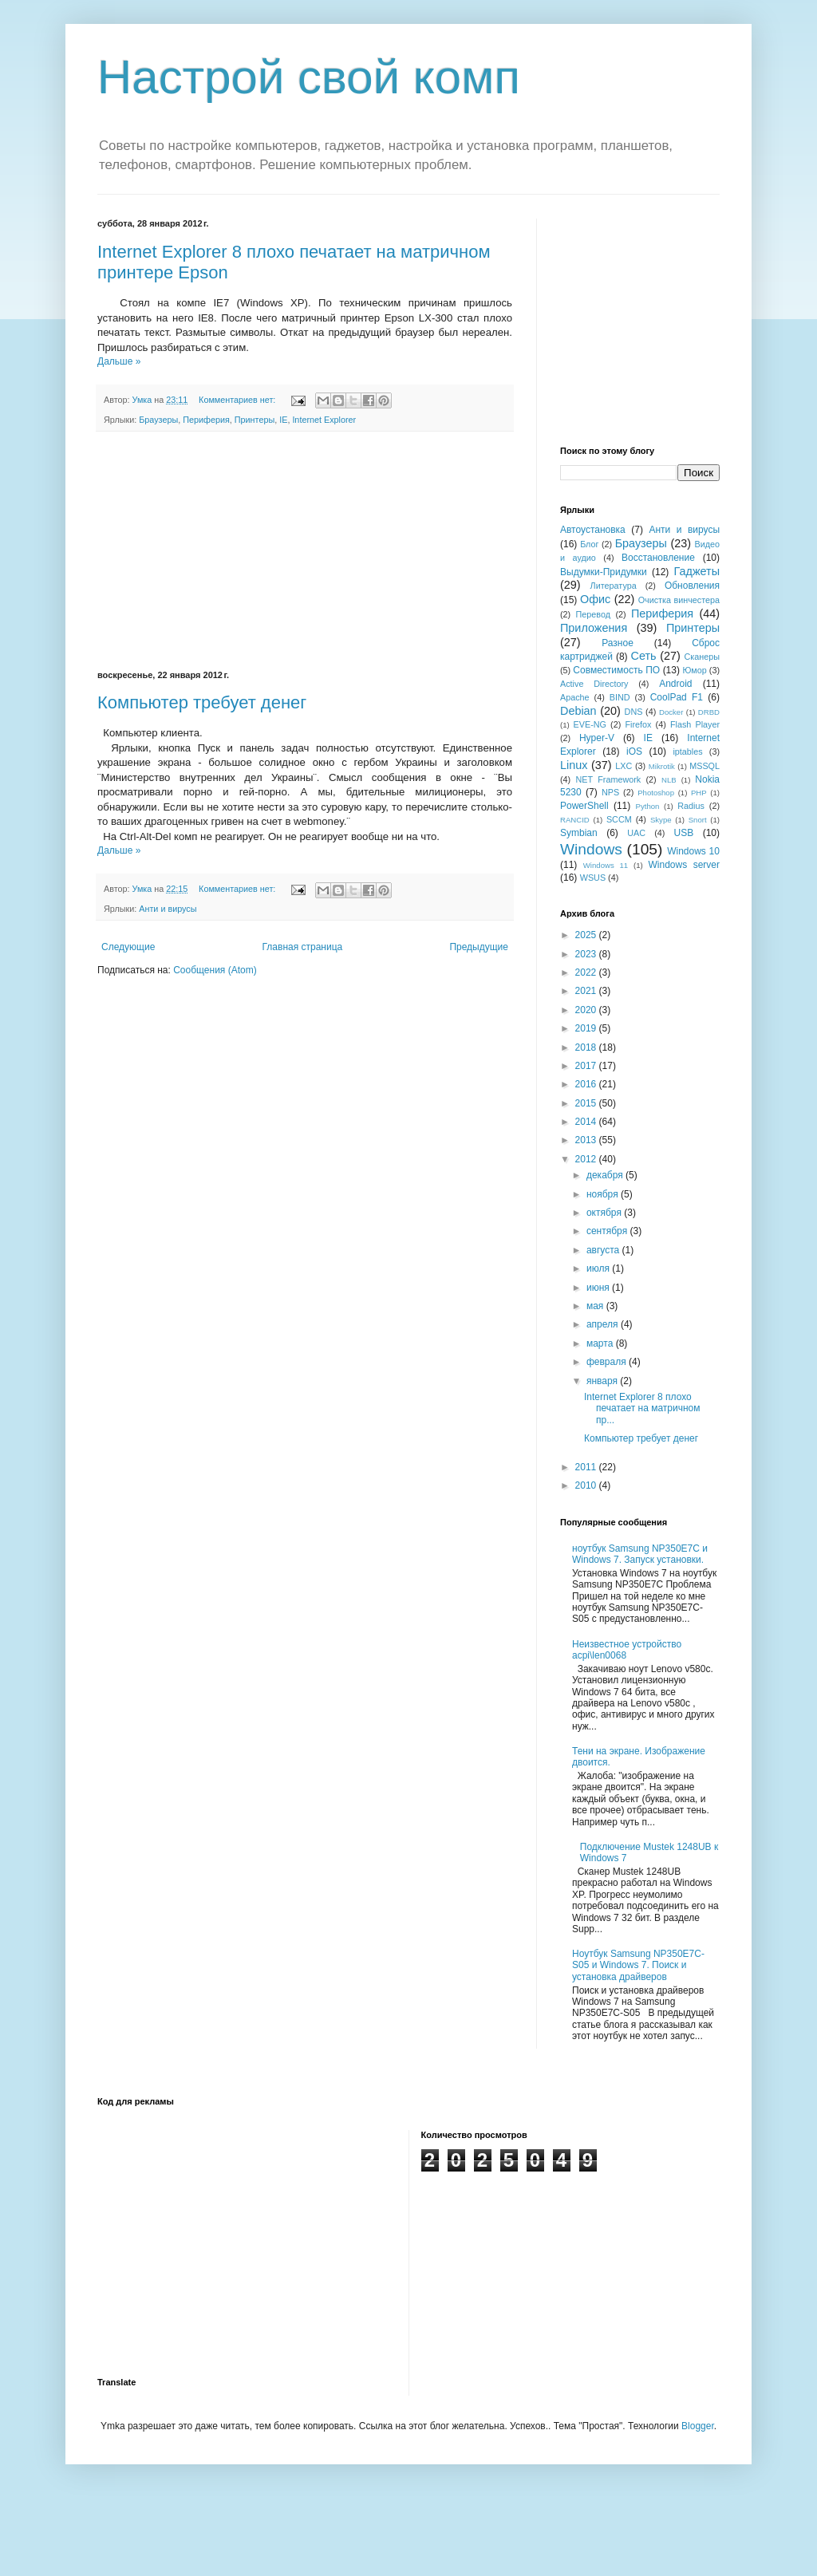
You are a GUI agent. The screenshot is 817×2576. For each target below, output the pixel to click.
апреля (603, 1324)
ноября (603, 1194)
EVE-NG (590, 724)
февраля (607, 1361)
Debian (578, 710)
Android (675, 683)
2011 (587, 1467)
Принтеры (254, 419)
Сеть (644, 655)
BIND (620, 697)
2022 (587, 972)
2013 (587, 1140)
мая (596, 1306)
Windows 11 (605, 865)
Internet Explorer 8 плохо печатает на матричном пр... (642, 1408)
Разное (617, 643)
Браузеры (158, 419)
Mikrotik (662, 766)
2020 (587, 1010)
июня (599, 1287)
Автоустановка (593, 529)
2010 (587, 1485)
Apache (575, 697)
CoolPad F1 (676, 697)
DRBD (709, 712)
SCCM (619, 819)
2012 (587, 1159)
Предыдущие (478, 947)
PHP (699, 792)
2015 (587, 1103)
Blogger (697, 2426)
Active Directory (594, 683)
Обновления (692, 585)
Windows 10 (693, 851)
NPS (610, 792)
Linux (573, 765)
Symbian (579, 832)
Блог (589, 544)
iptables (687, 751)
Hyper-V (596, 738)
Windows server (684, 864)
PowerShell (584, 805)
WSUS (593, 877)
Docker (671, 712)
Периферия (206, 419)
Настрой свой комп (308, 77)
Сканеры (702, 656)
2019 (587, 1028)
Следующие (128, 947)
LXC (623, 766)
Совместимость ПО (616, 670)
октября (605, 1212)
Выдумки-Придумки (603, 572)
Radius (691, 806)
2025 (587, 935)
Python (648, 806)
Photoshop (655, 792)
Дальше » (118, 361)
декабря (606, 1175)
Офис (595, 599)
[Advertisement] (305, 551)
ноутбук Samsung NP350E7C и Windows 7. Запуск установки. (640, 1554)
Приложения (593, 627)
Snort (698, 819)
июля (599, 1268)
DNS (634, 711)
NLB (669, 779)
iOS (634, 751)
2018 (587, 1047)
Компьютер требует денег (201, 702)
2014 (587, 1121)
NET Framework (608, 779)
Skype (661, 819)
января (603, 1381)
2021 (587, 990)
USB (684, 832)
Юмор (694, 670)
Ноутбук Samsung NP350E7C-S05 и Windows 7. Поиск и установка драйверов (638, 1965)
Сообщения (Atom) (214, 970)
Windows (591, 849)
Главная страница (302, 947)
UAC (636, 833)
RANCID (575, 819)
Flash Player (695, 724)
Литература (613, 585)
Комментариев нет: (238, 399)
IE (283, 419)
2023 (587, 954)
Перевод (593, 614)
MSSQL (704, 766)
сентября (608, 1231)
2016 (587, 1084)
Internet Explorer (324, 419)
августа (604, 1250)
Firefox (638, 724)
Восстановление (658, 557)
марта (601, 1343)
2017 (587, 1065)
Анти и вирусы (167, 908)
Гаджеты (697, 571)
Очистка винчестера (679, 600)
